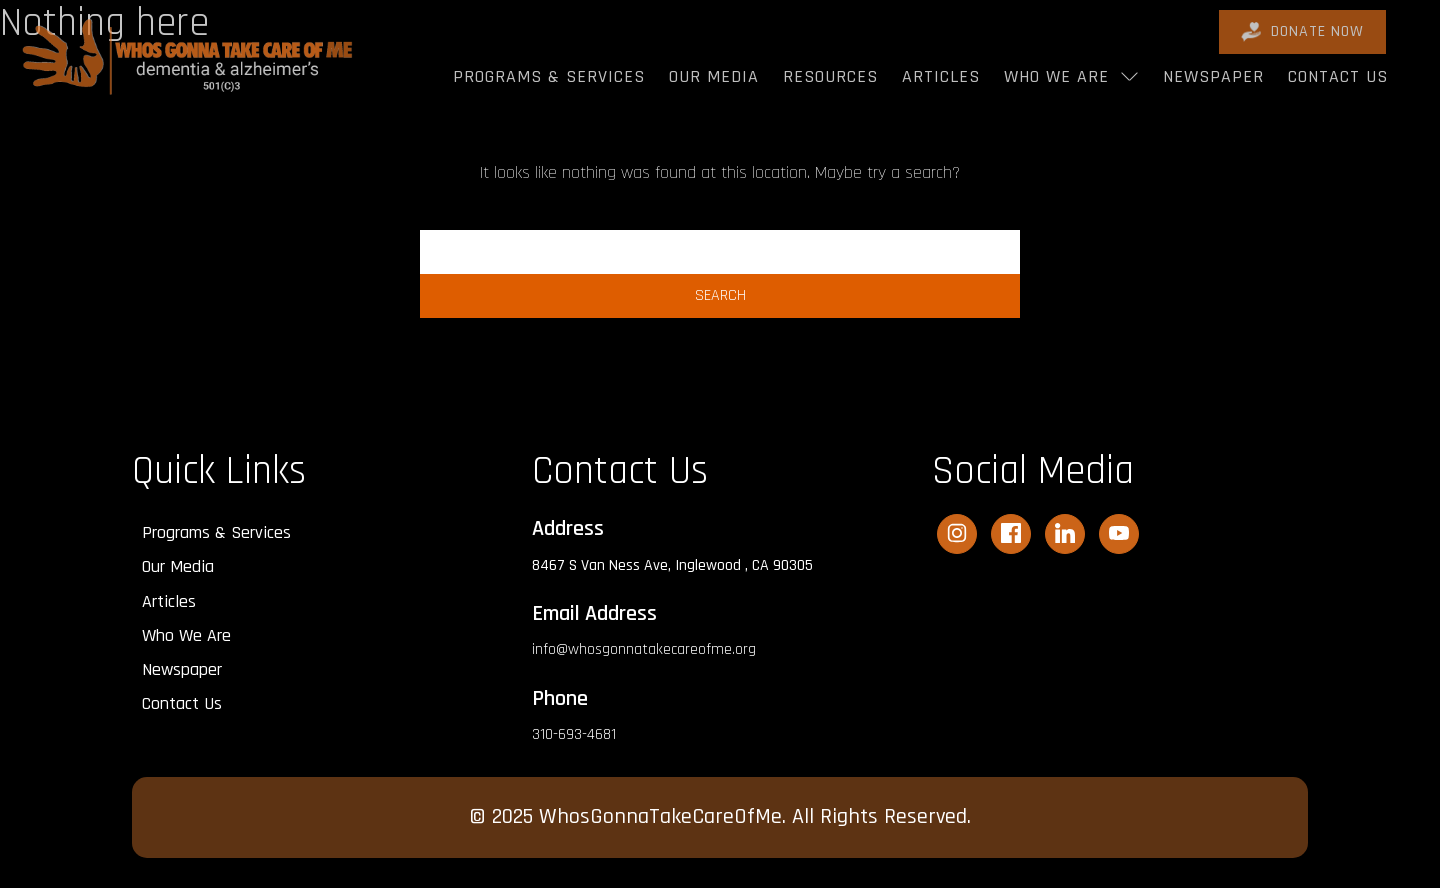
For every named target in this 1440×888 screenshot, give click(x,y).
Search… (720, 217)
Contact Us (1338, 76)
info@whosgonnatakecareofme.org (644, 649)
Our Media (714, 76)
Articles (941, 76)
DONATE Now (1302, 31)
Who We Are (1056, 76)
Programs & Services (549, 76)
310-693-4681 (574, 734)
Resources (830, 76)
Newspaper (1213, 76)
